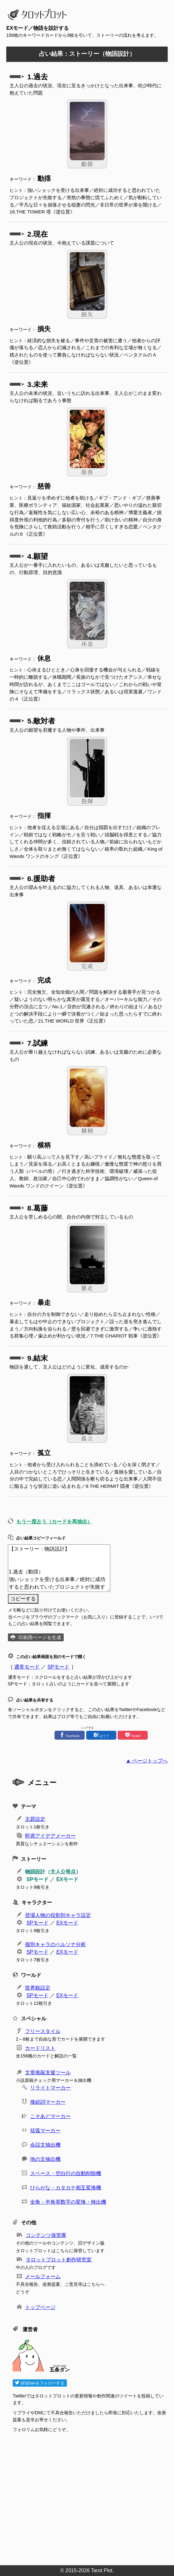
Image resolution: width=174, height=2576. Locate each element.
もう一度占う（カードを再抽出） (54, 1521)
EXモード (67, 1879)
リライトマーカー (50, 2087)
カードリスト (40, 2048)
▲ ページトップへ (147, 1760)
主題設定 (35, 1819)
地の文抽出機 (45, 2159)
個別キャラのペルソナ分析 (55, 1944)
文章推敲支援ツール (48, 2072)
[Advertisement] (90, 2497)
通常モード (27, 1667)
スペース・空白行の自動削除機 (65, 2173)
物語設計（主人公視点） (53, 1871)
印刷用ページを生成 (39, 1637)
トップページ (40, 2307)
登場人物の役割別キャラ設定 (58, 1915)
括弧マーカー (45, 2130)
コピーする (23, 1598)
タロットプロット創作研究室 (59, 2259)
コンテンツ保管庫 (46, 2235)
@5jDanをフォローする (39, 2383)
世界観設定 (37, 1988)
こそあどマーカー (50, 2116)
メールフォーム (43, 2276)
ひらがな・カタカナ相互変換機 (65, 2187)
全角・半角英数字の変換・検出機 (68, 2202)
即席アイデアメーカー (50, 1836)
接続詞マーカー (48, 2102)
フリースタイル (43, 2031)
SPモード (58, 1667)
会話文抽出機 (45, 2145)
